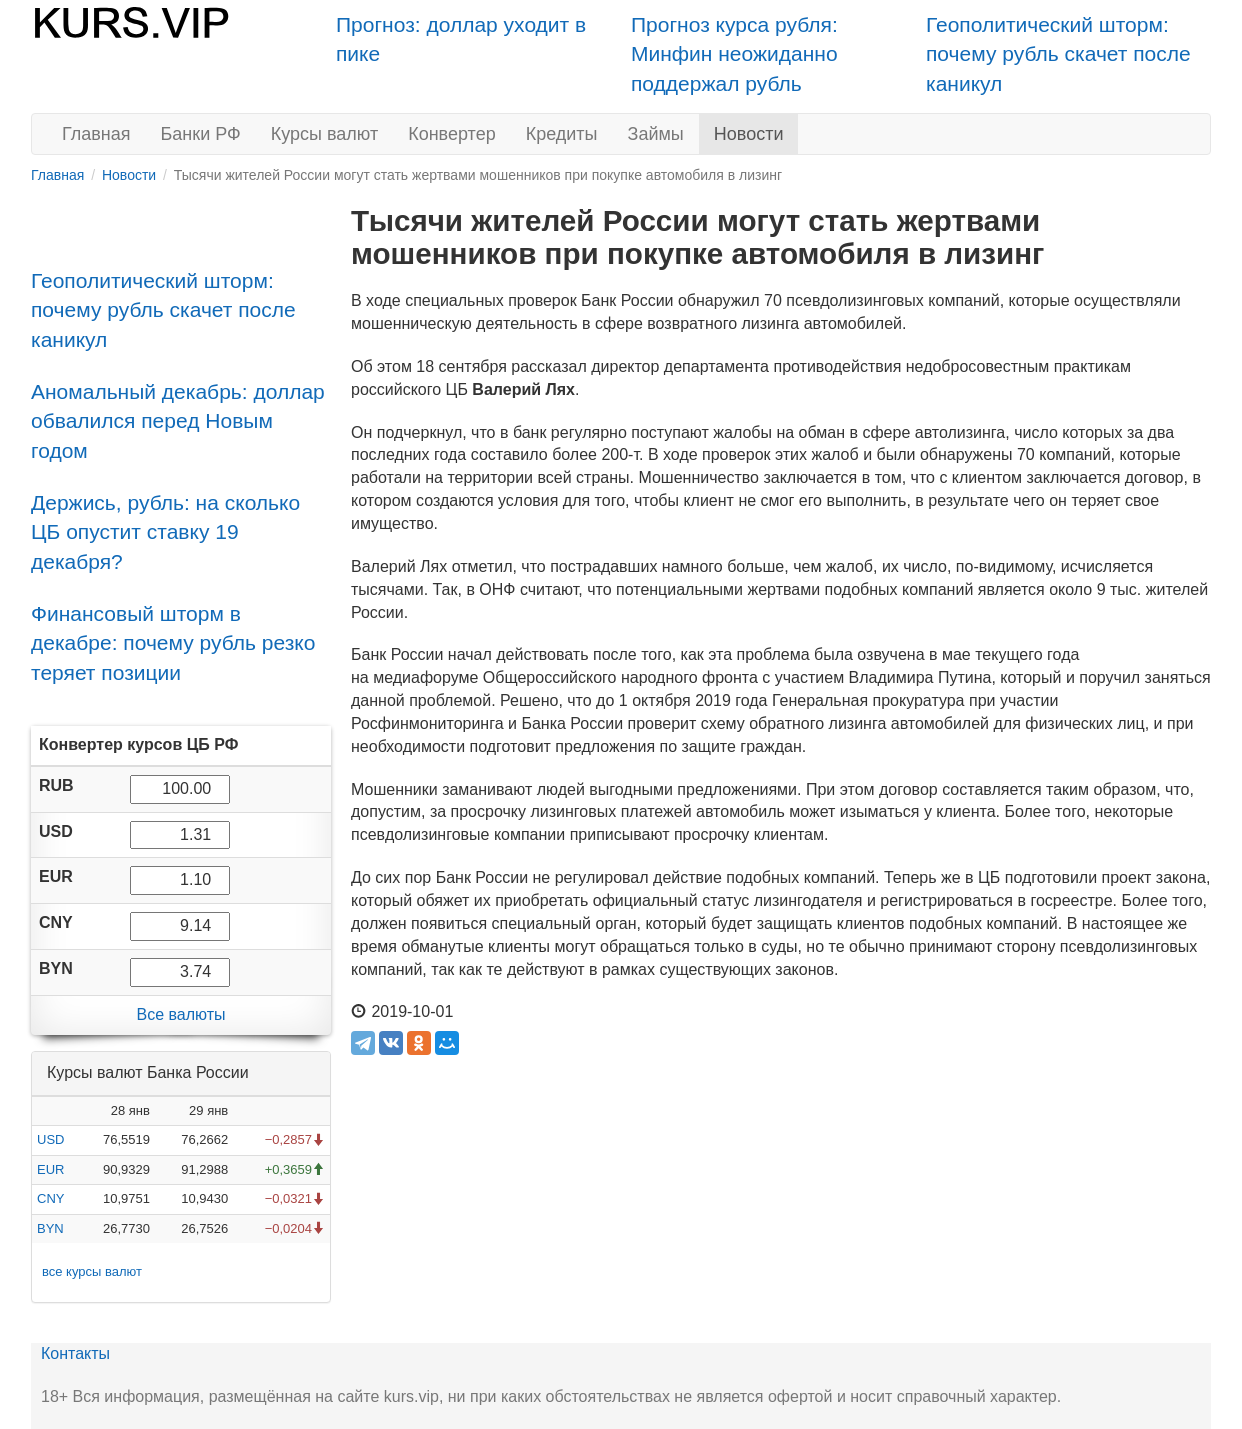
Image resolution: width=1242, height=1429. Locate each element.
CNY (50, 1198)
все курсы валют (92, 1271)
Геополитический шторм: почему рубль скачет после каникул (1058, 54)
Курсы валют (324, 134)
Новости (749, 134)
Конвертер (452, 134)
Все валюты (180, 1014)
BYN (50, 1228)
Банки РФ (201, 134)
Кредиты (562, 134)
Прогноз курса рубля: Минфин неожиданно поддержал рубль (734, 54)
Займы (656, 134)
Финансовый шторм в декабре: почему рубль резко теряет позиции (173, 643)
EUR (50, 1169)
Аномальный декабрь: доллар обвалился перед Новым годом (178, 421)
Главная (96, 134)
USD (50, 1139)
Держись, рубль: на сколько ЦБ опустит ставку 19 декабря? (165, 532)
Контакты (75, 1353)
